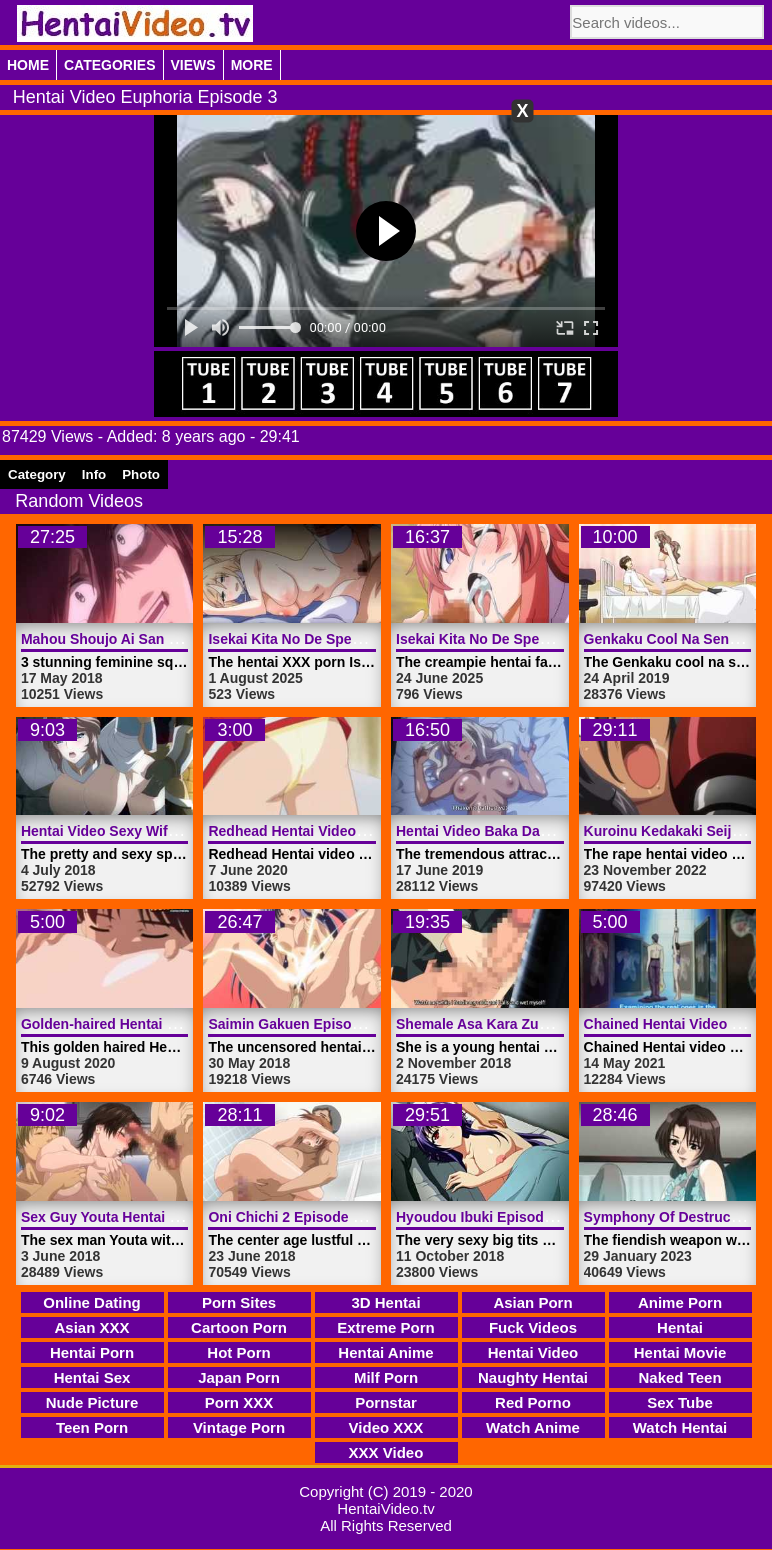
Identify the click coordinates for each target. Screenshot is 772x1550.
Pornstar (386, 1402)
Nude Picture (92, 1402)
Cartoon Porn (239, 1327)
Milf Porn (386, 1377)
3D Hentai (385, 1302)
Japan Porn (239, 1377)
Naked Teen (679, 1377)
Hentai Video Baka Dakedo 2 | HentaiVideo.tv (544, 831)
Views (193, 65)
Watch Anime (533, 1427)
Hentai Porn (92, 1352)
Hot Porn (238, 1352)
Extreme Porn (386, 1327)
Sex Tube (680, 1402)
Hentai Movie (680, 1352)
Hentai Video (533, 1352)
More (252, 65)
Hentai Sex (92, 1377)
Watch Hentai (680, 1427)
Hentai (680, 1327)
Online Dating (92, 1302)
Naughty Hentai (533, 1377)
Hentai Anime (385, 1352)
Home (28, 65)
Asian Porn (532, 1302)
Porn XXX (239, 1402)
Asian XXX (91, 1327)
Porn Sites (239, 1302)
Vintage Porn (239, 1427)
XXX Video (386, 1452)
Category (37, 474)
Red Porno (533, 1402)
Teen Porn (92, 1427)
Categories (110, 65)
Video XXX (386, 1427)
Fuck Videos (533, 1327)
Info (94, 474)
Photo (141, 474)
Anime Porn (680, 1302)
